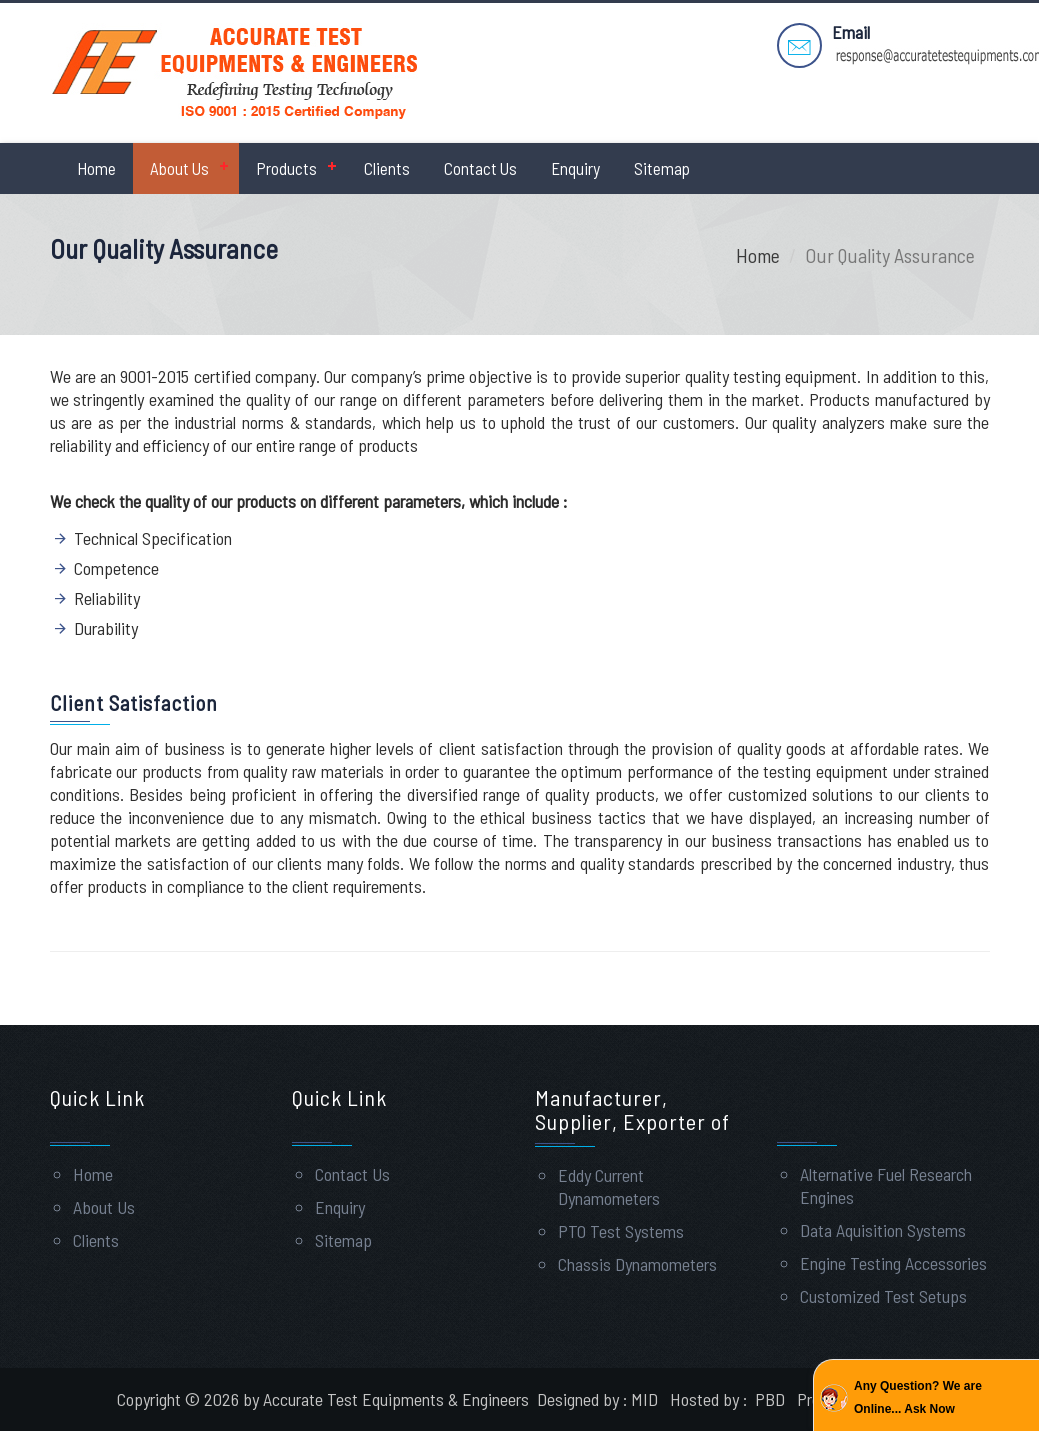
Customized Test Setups (883, 1296)
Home (96, 168)
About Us (179, 168)
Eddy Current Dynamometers (609, 1186)
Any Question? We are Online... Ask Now (918, 1397)
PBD (770, 1399)
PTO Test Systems (621, 1231)
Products (286, 168)
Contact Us (480, 168)
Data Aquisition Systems (883, 1230)
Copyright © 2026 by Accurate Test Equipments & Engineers (325, 1399)
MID (644, 1399)
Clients (387, 168)
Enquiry (575, 168)
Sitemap (662, 168)
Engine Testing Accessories (893, 1263)
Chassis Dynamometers (637, 1264)
